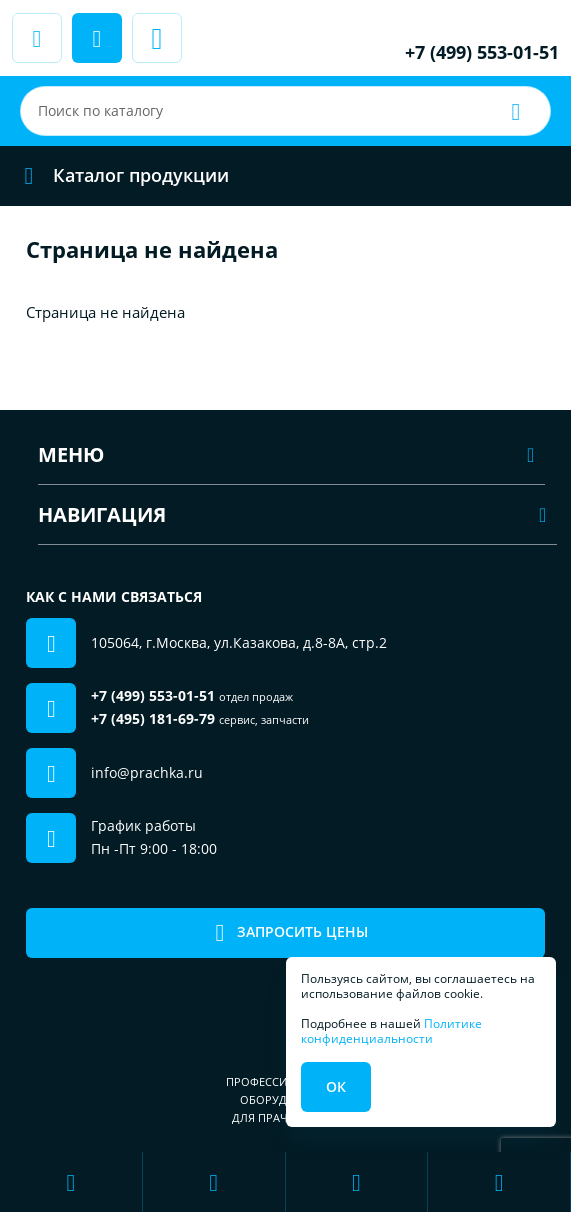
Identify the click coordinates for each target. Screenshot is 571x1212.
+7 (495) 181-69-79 (153, 718)
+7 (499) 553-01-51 (482, 52)
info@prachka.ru (147, 772)
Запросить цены (285, 932)
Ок (336, 1086)
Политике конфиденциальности (391, 1030)
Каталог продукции (120, 175)
